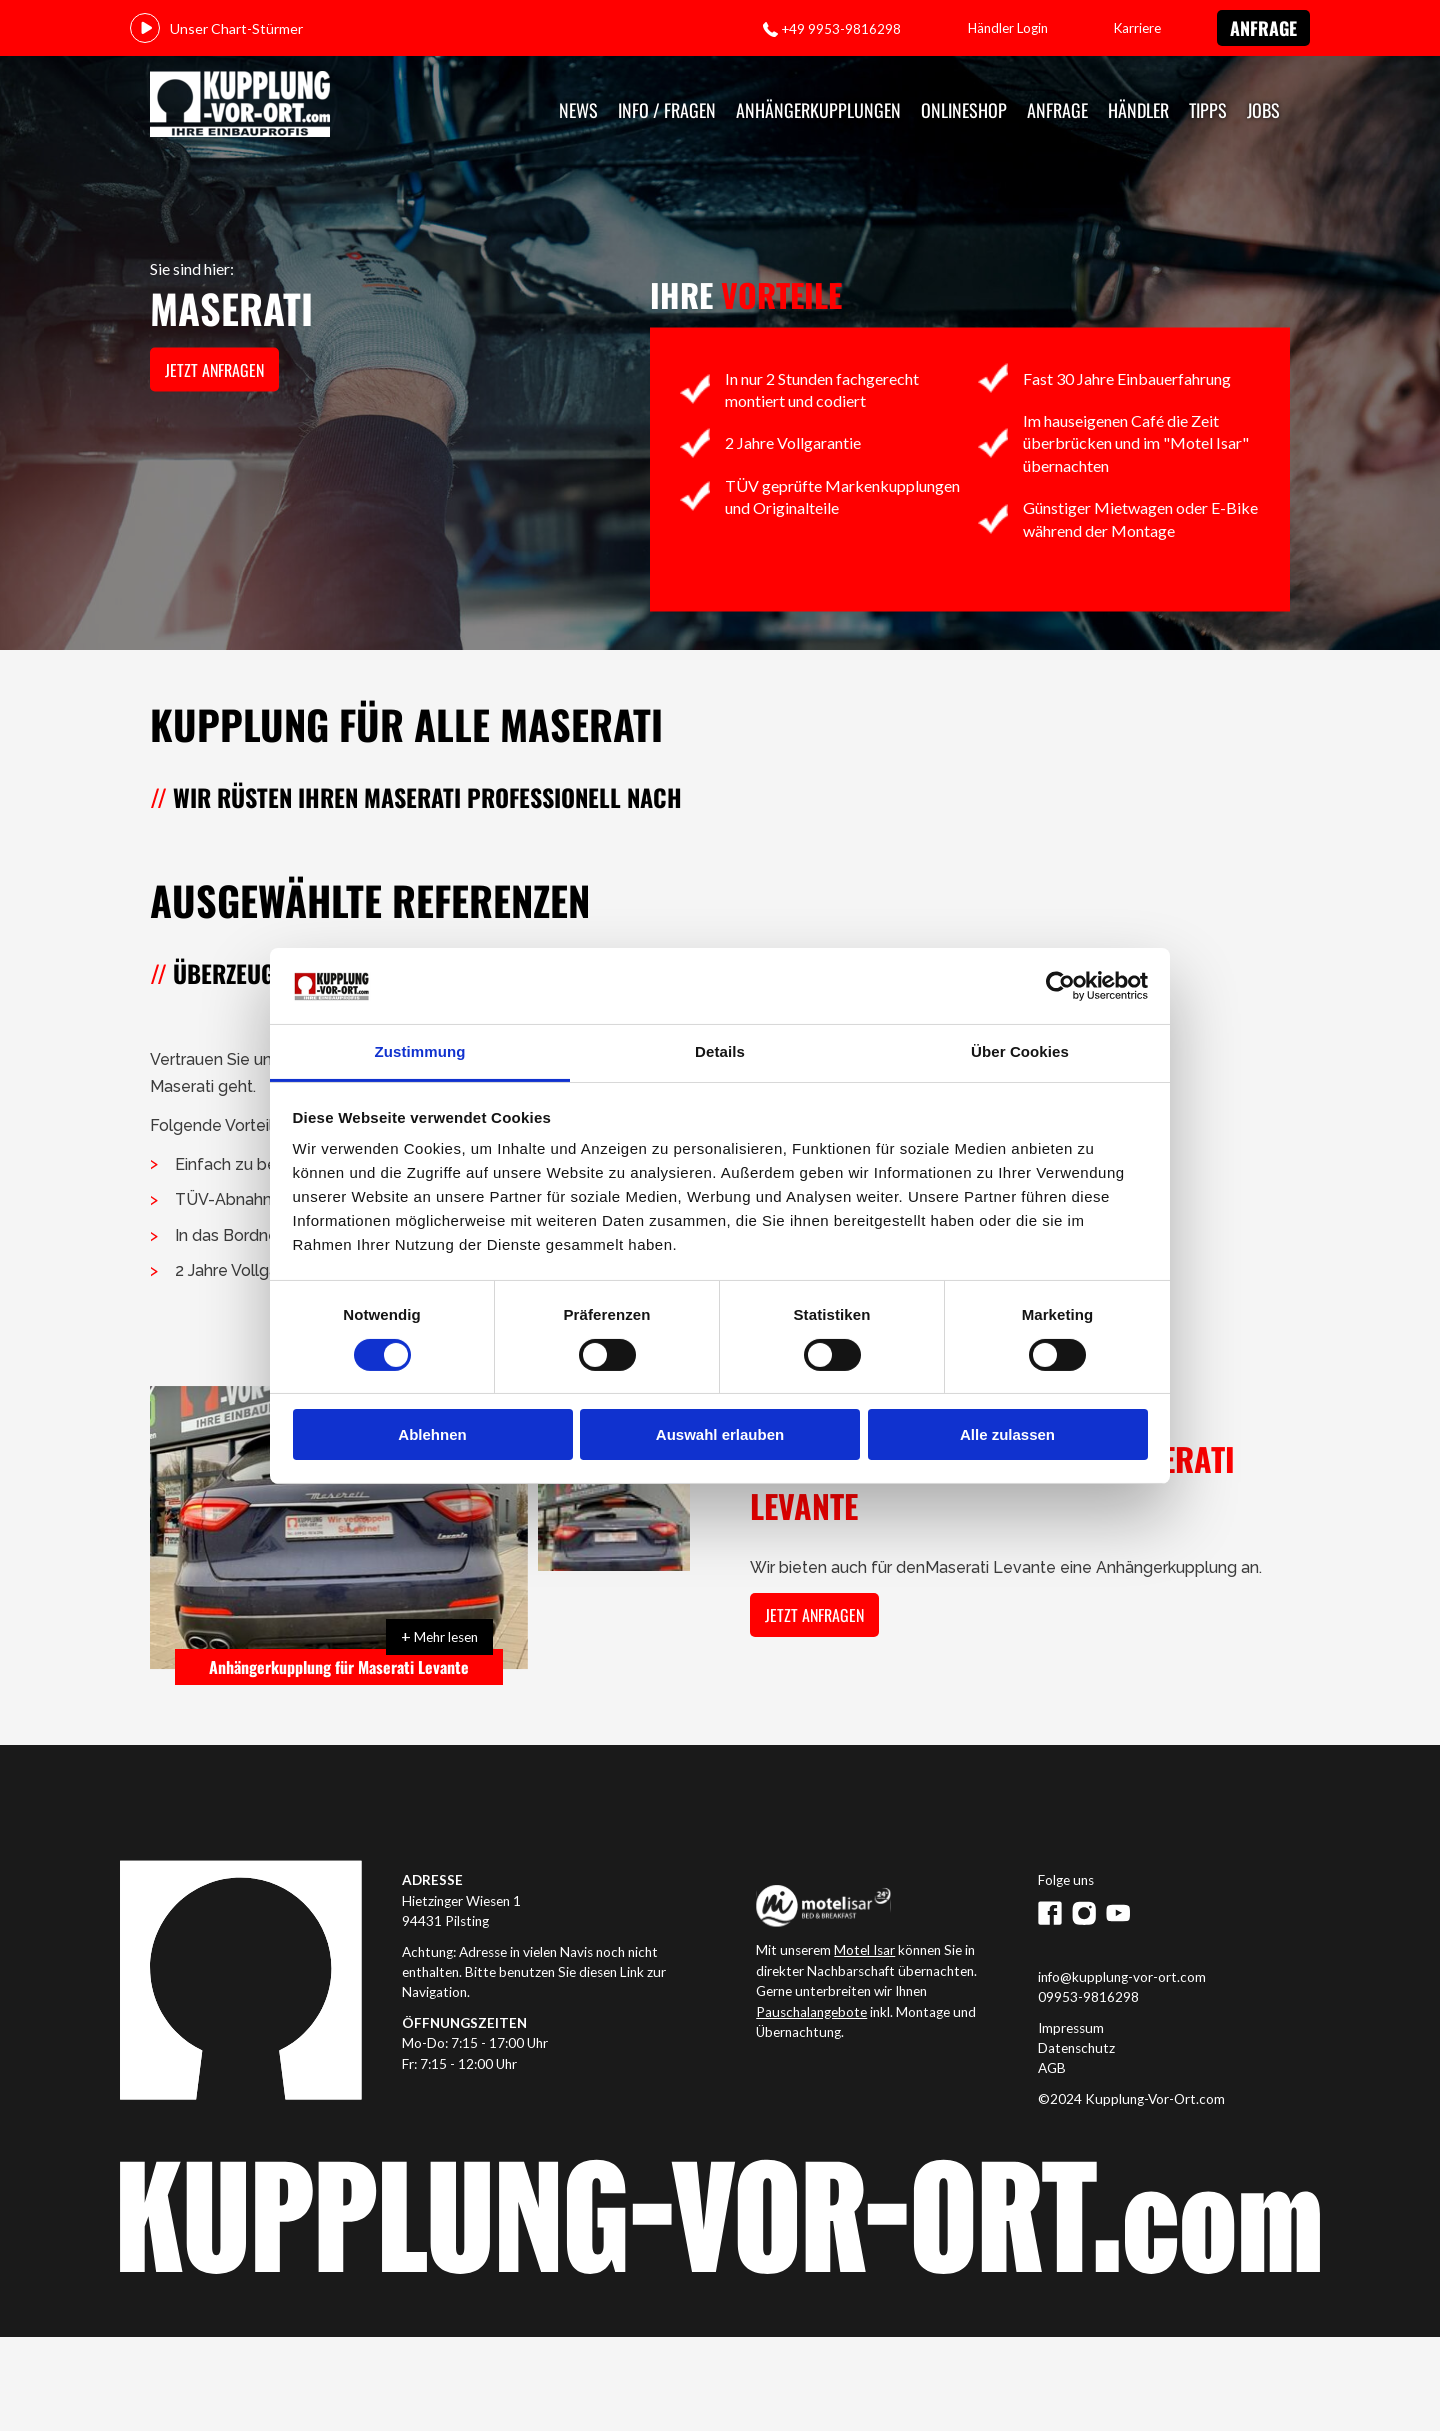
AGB (1052, 2068)
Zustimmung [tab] (420, 1051)
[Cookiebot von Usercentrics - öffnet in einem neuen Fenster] (1060, 986)
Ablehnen (432, 1434)
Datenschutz (1076, 2048)
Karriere (1137, 28)
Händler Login (1008, 28)
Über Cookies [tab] (1020, 1051)
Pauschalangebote (811, 2012)
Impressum (1071, 2028)
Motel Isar (864, 1950)
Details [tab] (720, 1051)
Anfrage (1263, 28)
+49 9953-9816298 (841, 29)
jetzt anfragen (214, 370)
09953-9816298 (1088, 1997)
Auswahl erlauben (720, 1434)
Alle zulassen (1007, 1434)
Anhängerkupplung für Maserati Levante (339, 1667)
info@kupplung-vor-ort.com (1122, 1977)
